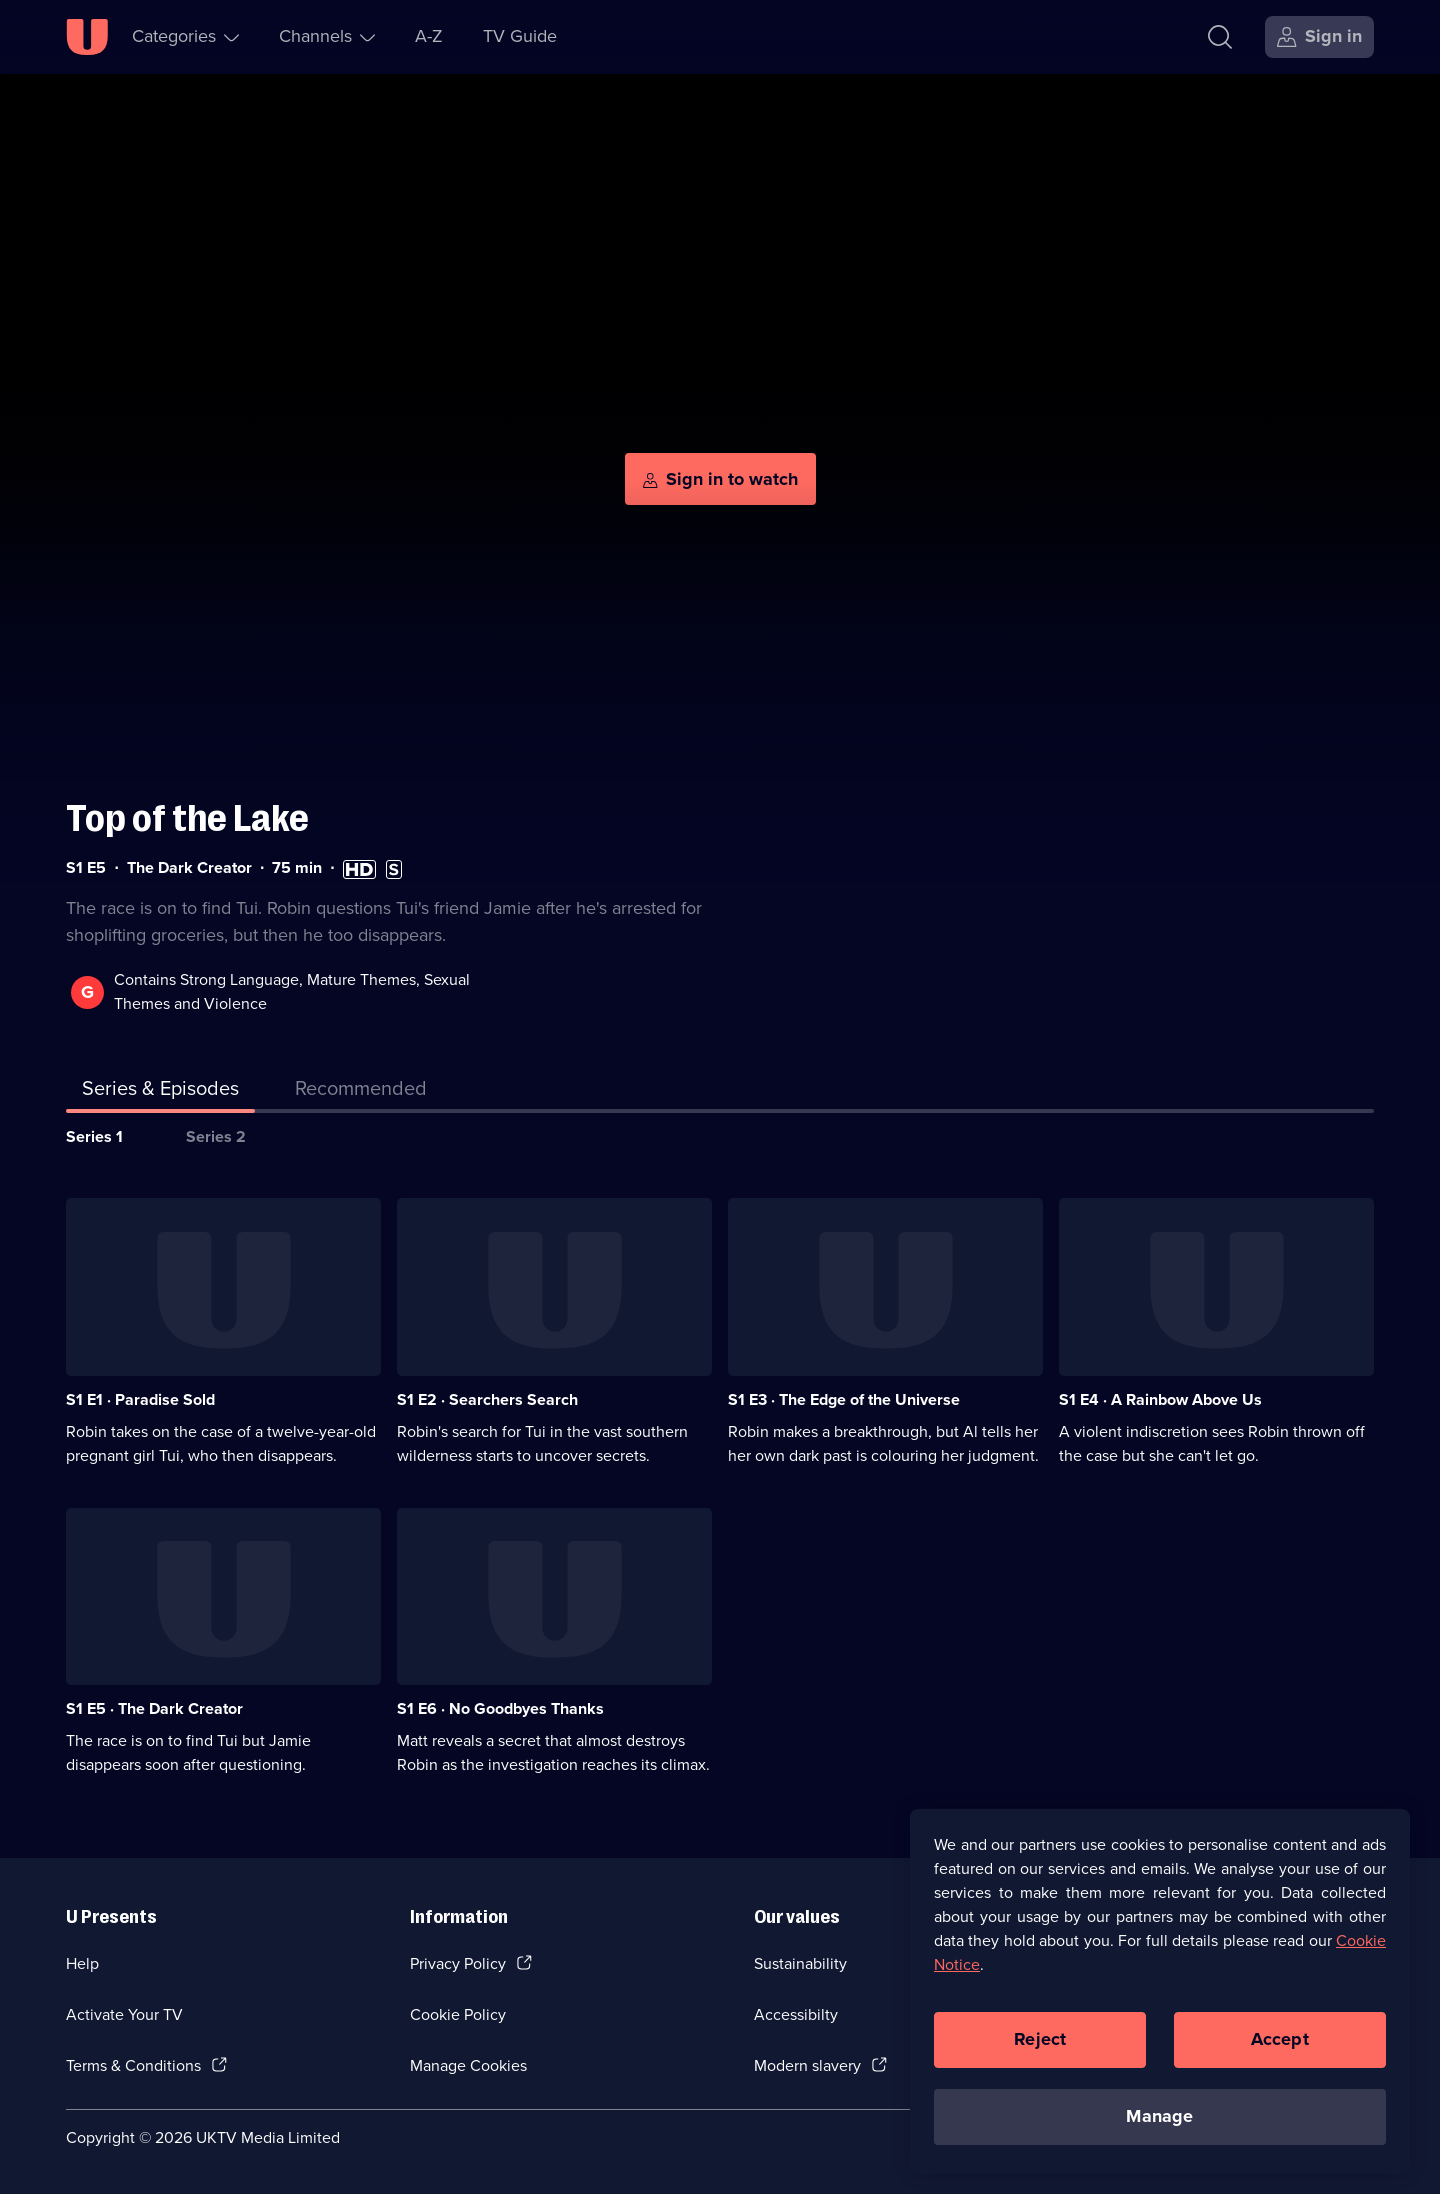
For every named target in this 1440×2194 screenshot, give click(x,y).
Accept (1280, 2042)
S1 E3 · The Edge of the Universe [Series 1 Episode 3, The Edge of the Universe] (844, 1399)
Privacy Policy (458, 1963)
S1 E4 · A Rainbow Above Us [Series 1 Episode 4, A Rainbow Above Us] (1160, 1399)
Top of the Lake (187, 818)
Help (82, 1963)
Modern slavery (807, 2065)
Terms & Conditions (133, 2065)
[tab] (361, 1092)
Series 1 (94, 1136)
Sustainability (800, 1963)
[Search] (1220, 37)
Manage (1159, 2119)
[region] (1160, 1994)
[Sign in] (1319, 37)
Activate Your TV (124, 2014)
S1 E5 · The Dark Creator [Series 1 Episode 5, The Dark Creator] (154, 1708)
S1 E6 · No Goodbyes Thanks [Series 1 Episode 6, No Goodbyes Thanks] (500, 1708)
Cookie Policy (458, 2014)
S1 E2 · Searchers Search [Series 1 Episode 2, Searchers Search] (487, 1399)
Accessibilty (796, 2014)
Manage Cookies (468, 2065)
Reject (1040, 2042)
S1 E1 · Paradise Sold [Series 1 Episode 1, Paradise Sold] (140, 1399)
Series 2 (216, 1136)
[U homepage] (87, 37)
